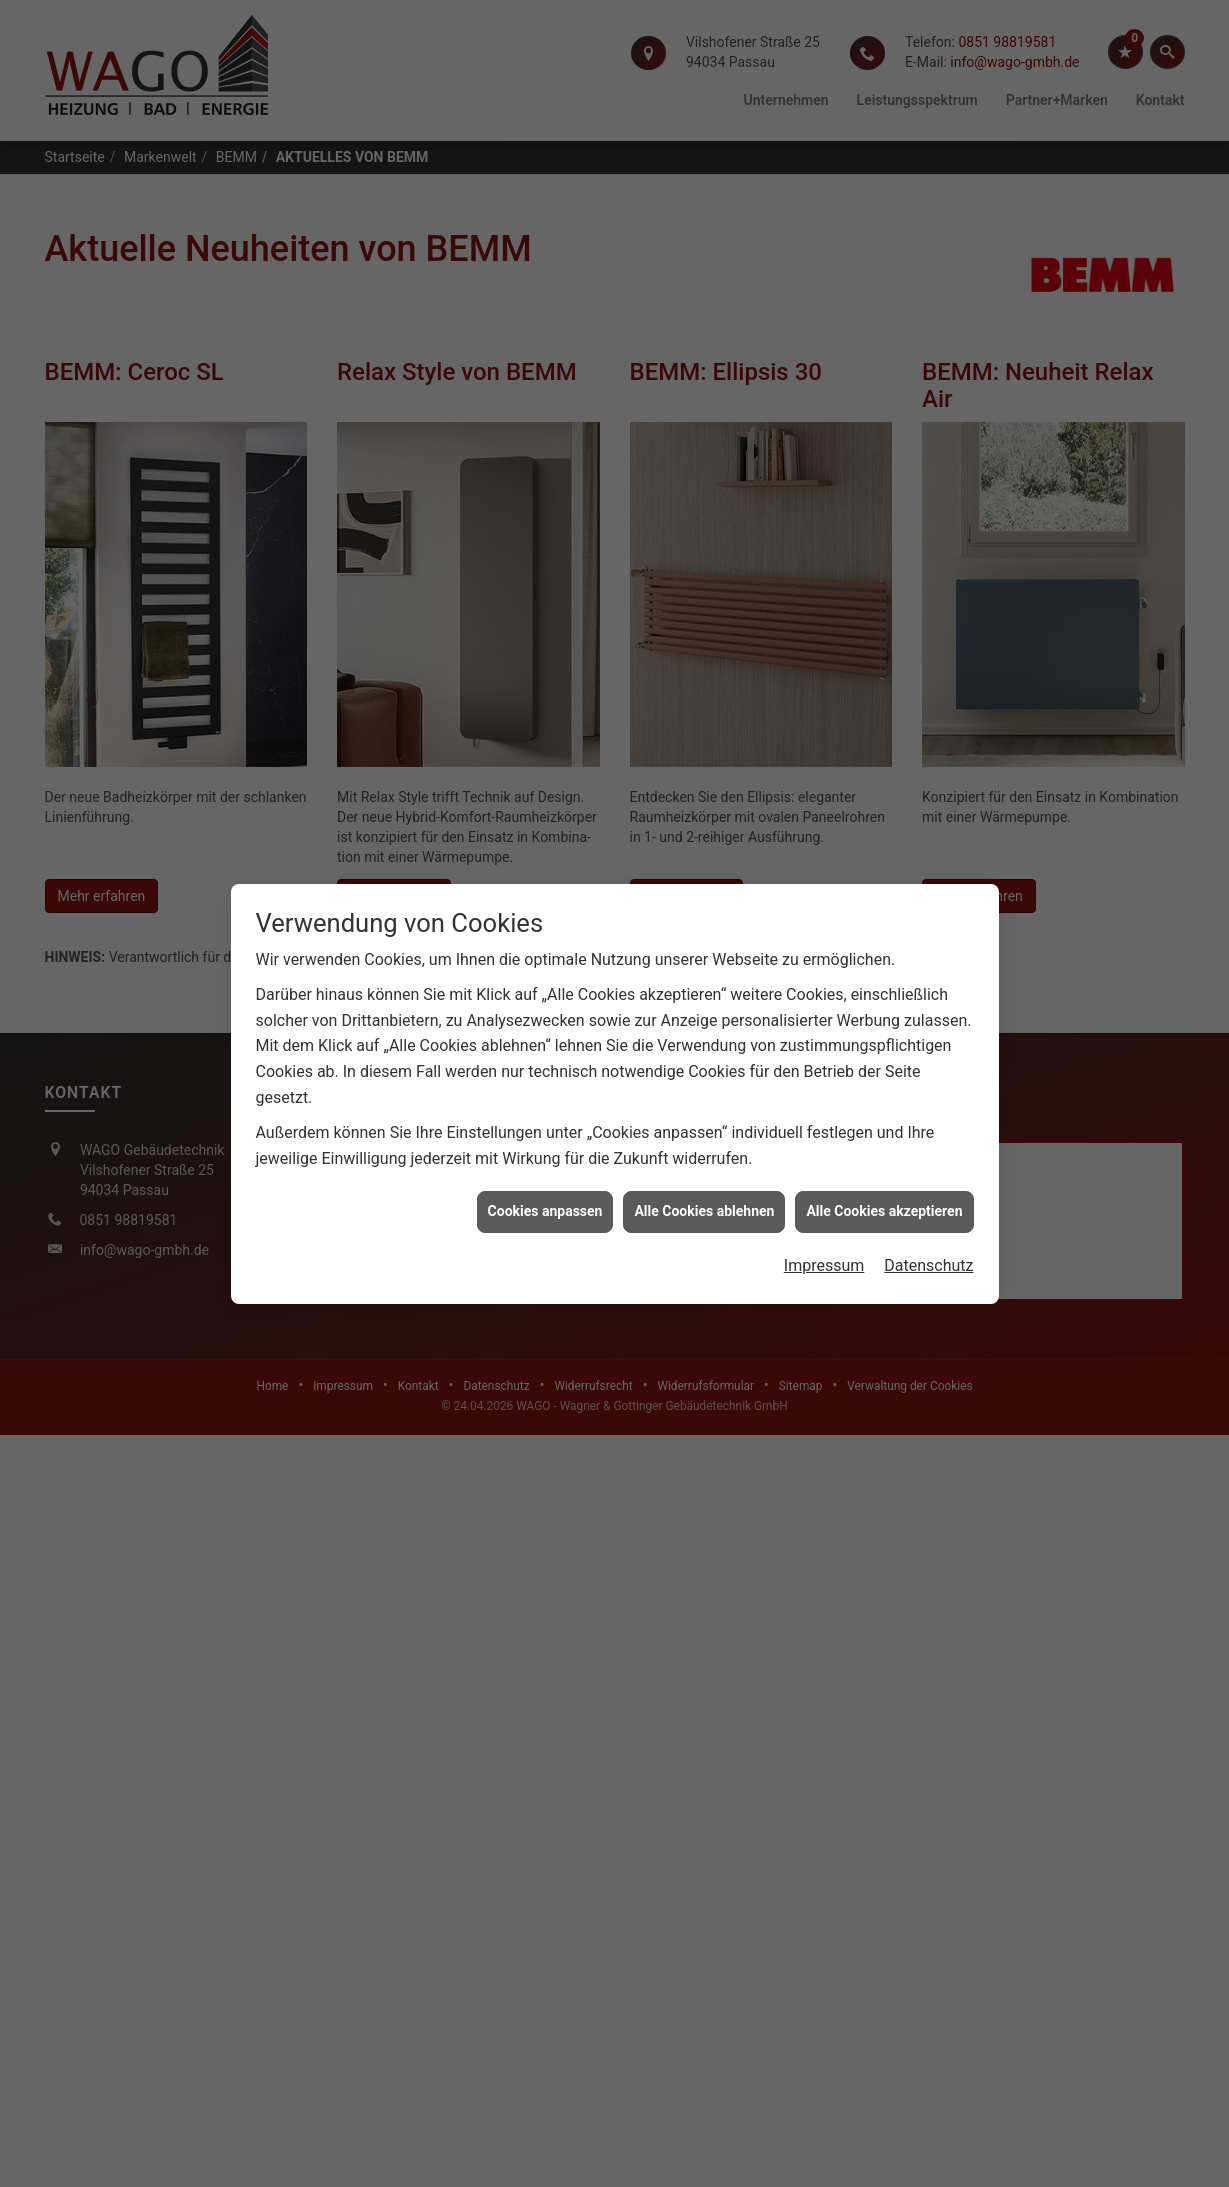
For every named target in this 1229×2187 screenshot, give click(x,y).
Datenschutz (928, 996)
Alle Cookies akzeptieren (884, 943)
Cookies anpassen (545, 943)
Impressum (824, 996)
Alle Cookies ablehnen (704, 943)
